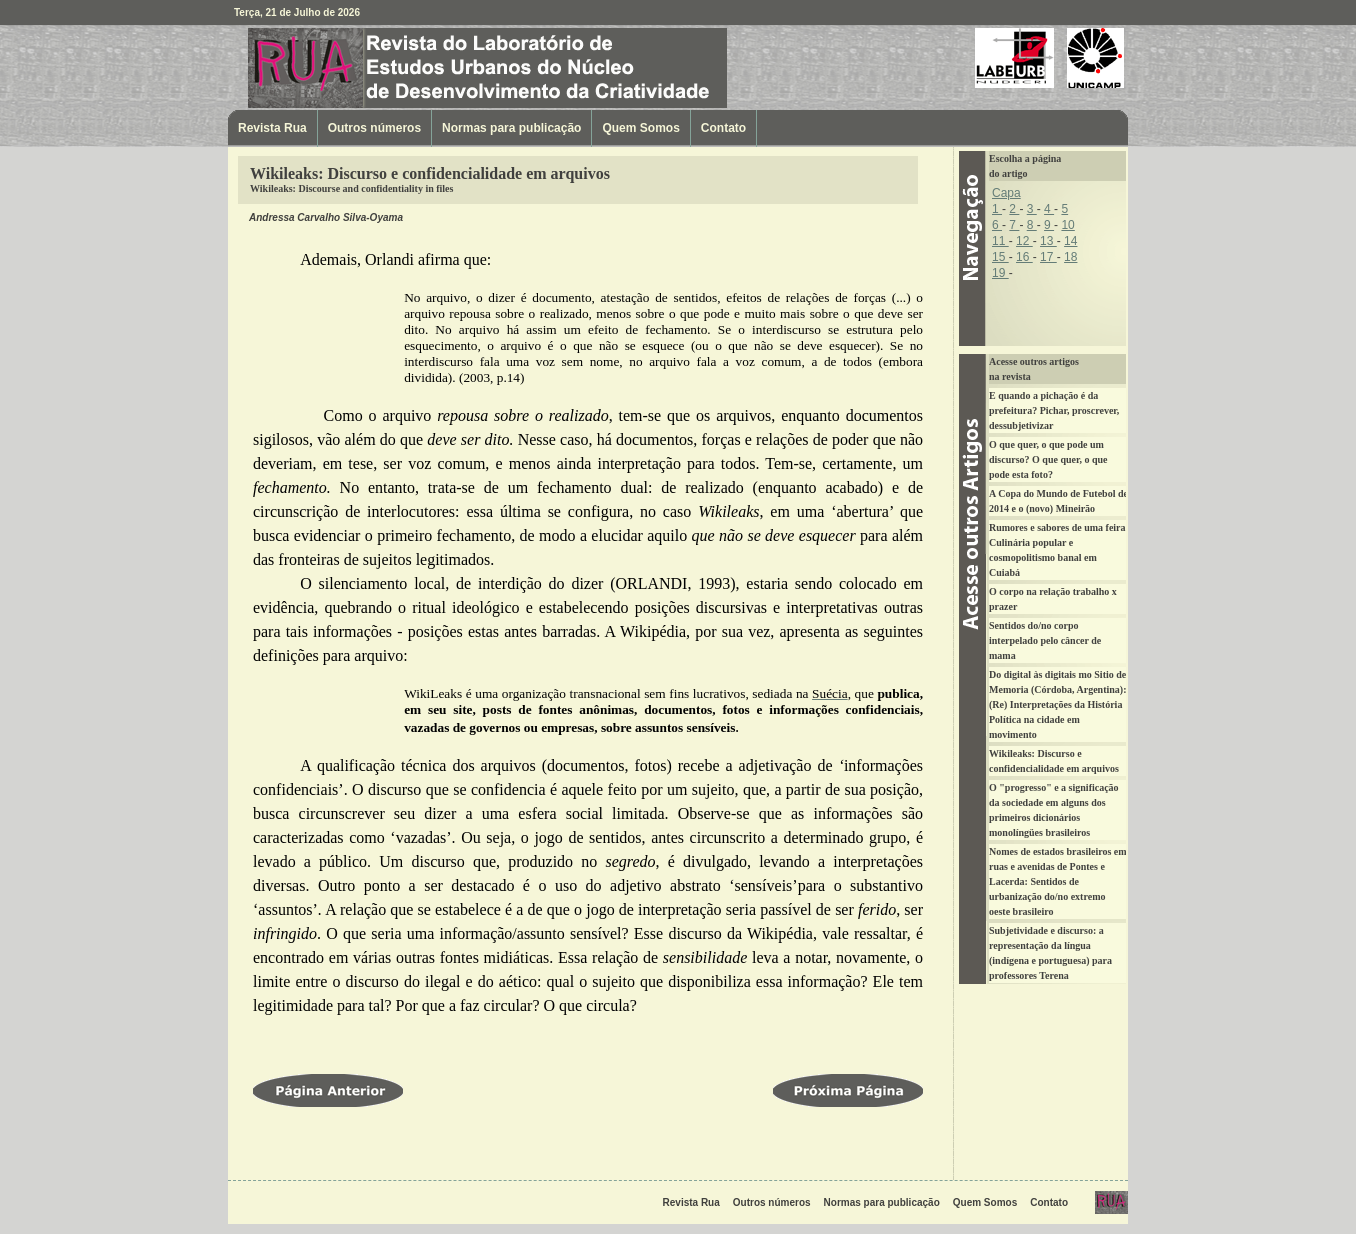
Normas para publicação (511, 128)
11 (1000, 241)
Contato (723, 128)
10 (1067, 225)
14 (1070, 241)
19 (1000, 273)
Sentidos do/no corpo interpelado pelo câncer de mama (1045, 640)
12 (1024, 241)
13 (1048, 241)
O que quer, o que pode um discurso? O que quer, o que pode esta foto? (1048, 459)
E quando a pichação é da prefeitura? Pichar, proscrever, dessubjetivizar (1054, 410)
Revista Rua (353, 67)
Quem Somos (640, 128)
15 (1000, 257)
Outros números (374, 128)
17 (1048, 257)
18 (1070, 257)
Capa (1006, 193)
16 (1024, 257)
